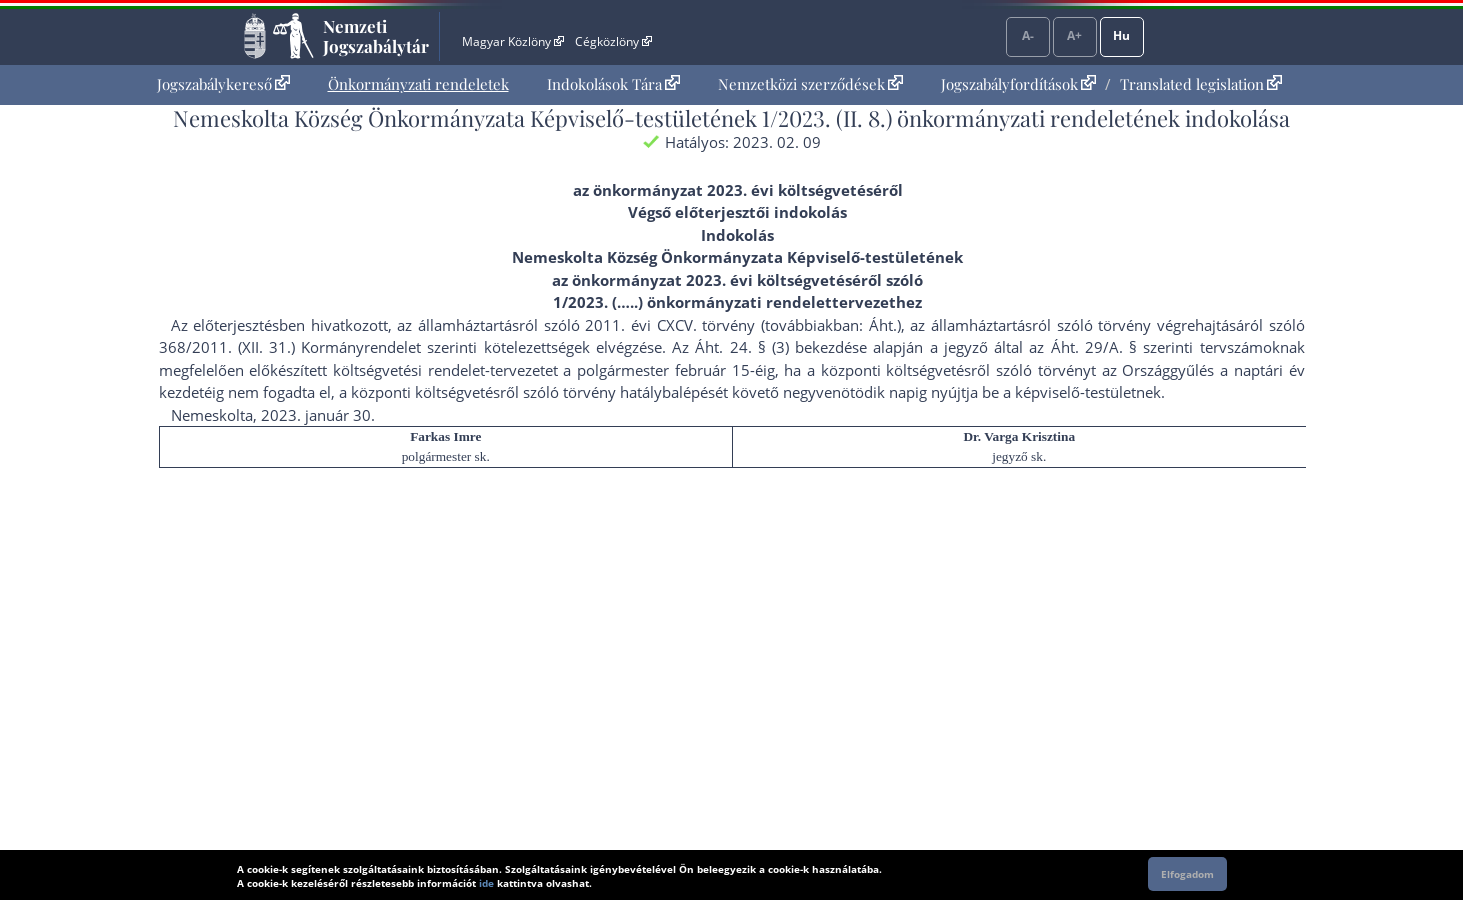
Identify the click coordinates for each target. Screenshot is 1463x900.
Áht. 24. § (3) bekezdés (777, 347)
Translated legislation (1201, 84)
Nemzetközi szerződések (810, 84)
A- (1028, 35)
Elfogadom (1187, 874)
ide (486, 883)
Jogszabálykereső (223, 84)
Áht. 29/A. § (1094, 347)
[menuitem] (223, 84)
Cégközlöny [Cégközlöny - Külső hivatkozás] (613, 41)
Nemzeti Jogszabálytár (376, 36)
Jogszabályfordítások (1018, 84)
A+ (1074, 35)
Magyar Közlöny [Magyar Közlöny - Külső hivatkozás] (512, 41)
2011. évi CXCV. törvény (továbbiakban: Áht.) (742, 325)
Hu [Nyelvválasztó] (1121, 35)
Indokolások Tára (613, 84)
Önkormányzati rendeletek (418, 84)
